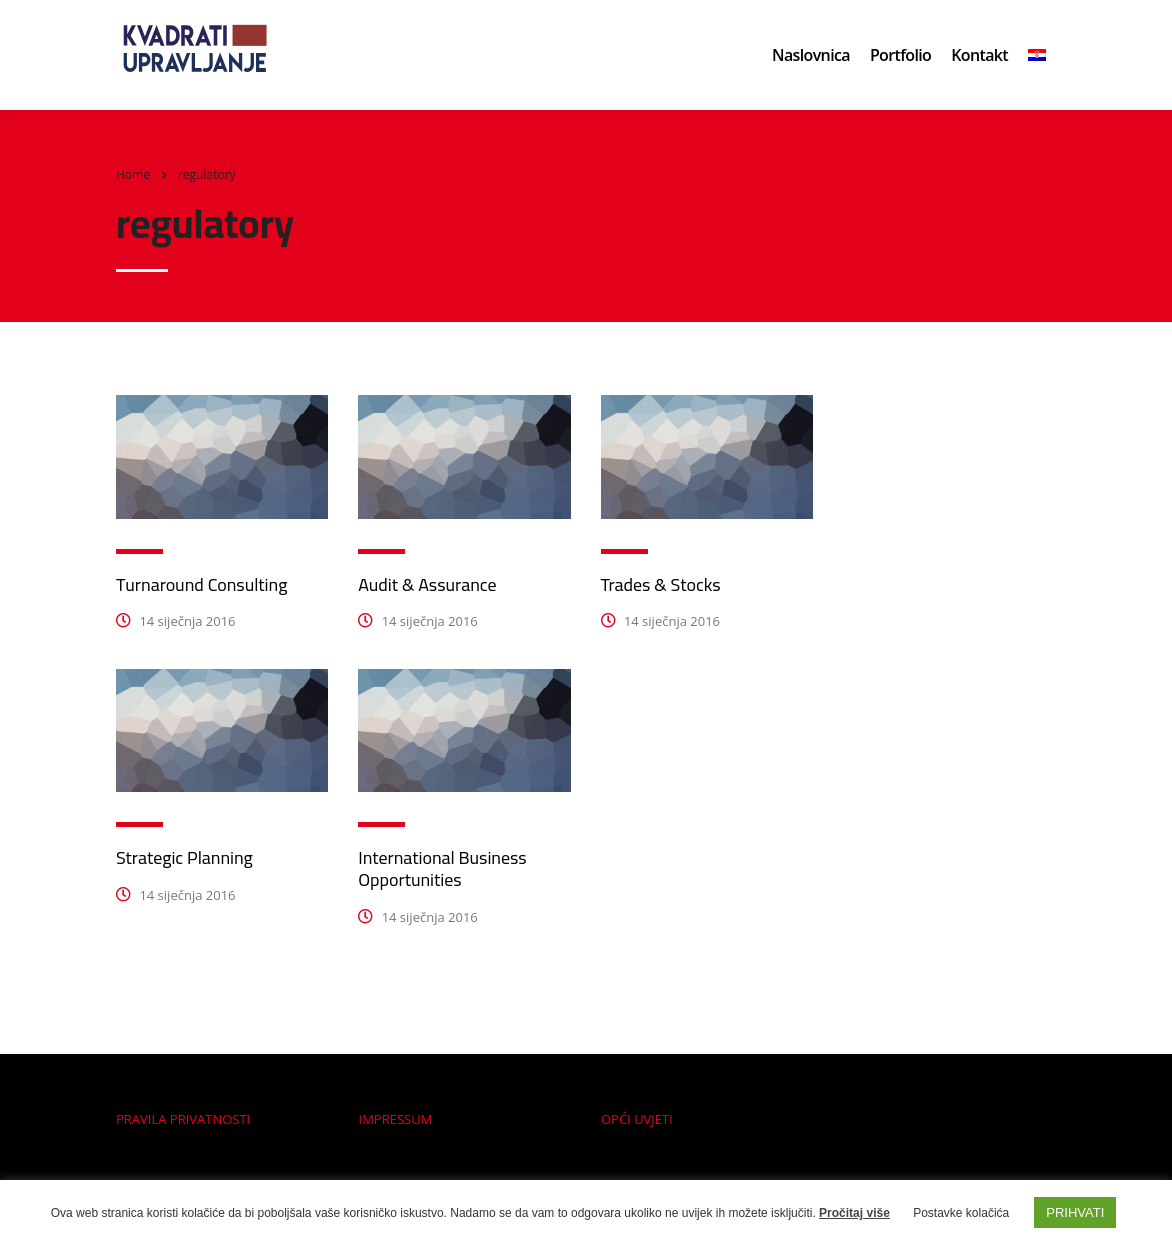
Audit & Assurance (427, 584)
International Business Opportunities (442, 868)
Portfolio (900, 55)
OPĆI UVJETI (637, 1119)
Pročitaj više (854, 1213)
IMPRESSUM (396, 1119)
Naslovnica (811, 55)
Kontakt (979, 55)
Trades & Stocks (661, 584)
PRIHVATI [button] (1075, 1212)
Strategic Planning (184, 857)
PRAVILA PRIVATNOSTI (183, 1119)
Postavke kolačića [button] (961, 1213)
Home (133, 174)
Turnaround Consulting (201, 584)
